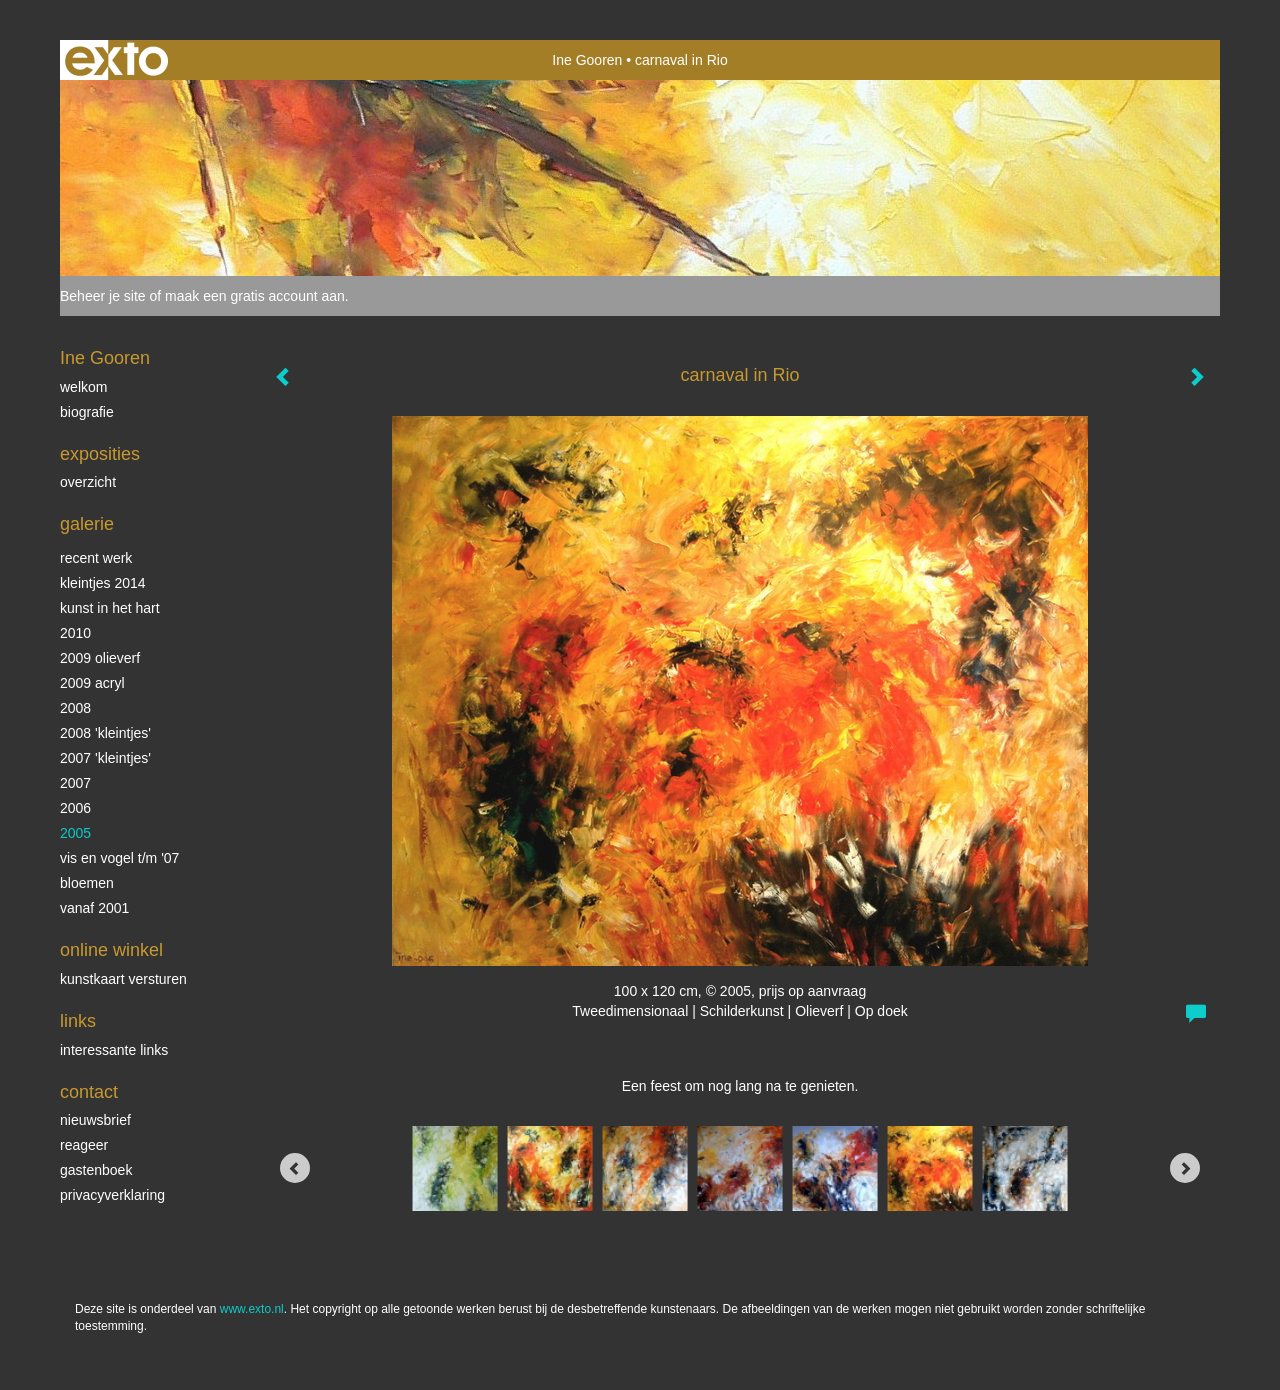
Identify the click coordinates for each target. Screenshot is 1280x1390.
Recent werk (96, 558)
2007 (75, 783)
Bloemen (87, 883)
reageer (84, 1145)
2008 (75, 708)
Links (78, 1021)
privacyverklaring (112, 1195)
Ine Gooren (587, 60)
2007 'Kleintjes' (105, 758)
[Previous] (295, 1168)
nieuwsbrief (95, 1120)
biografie (87, 412)
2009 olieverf (100, 658)
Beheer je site (103, 296)
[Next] (1185, 1168)
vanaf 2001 (94, 908)
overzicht (88, 482)
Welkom (83, 387)
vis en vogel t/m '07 (119, 858)
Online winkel (111, 950)
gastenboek (96, 1170)
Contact (89, 1092)
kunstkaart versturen (123, 979)
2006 (75, 808)
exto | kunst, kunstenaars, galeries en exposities (116, 60)
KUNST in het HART (110, 608)
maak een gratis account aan (255, 296)
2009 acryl (92, 683)
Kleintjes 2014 (103, 583)
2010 (75, 633)
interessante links (114, 1050)
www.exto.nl (252, 1309)
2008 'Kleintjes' (105, 733)
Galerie (87, 524)
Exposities (100, 454)
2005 (75, 833)
